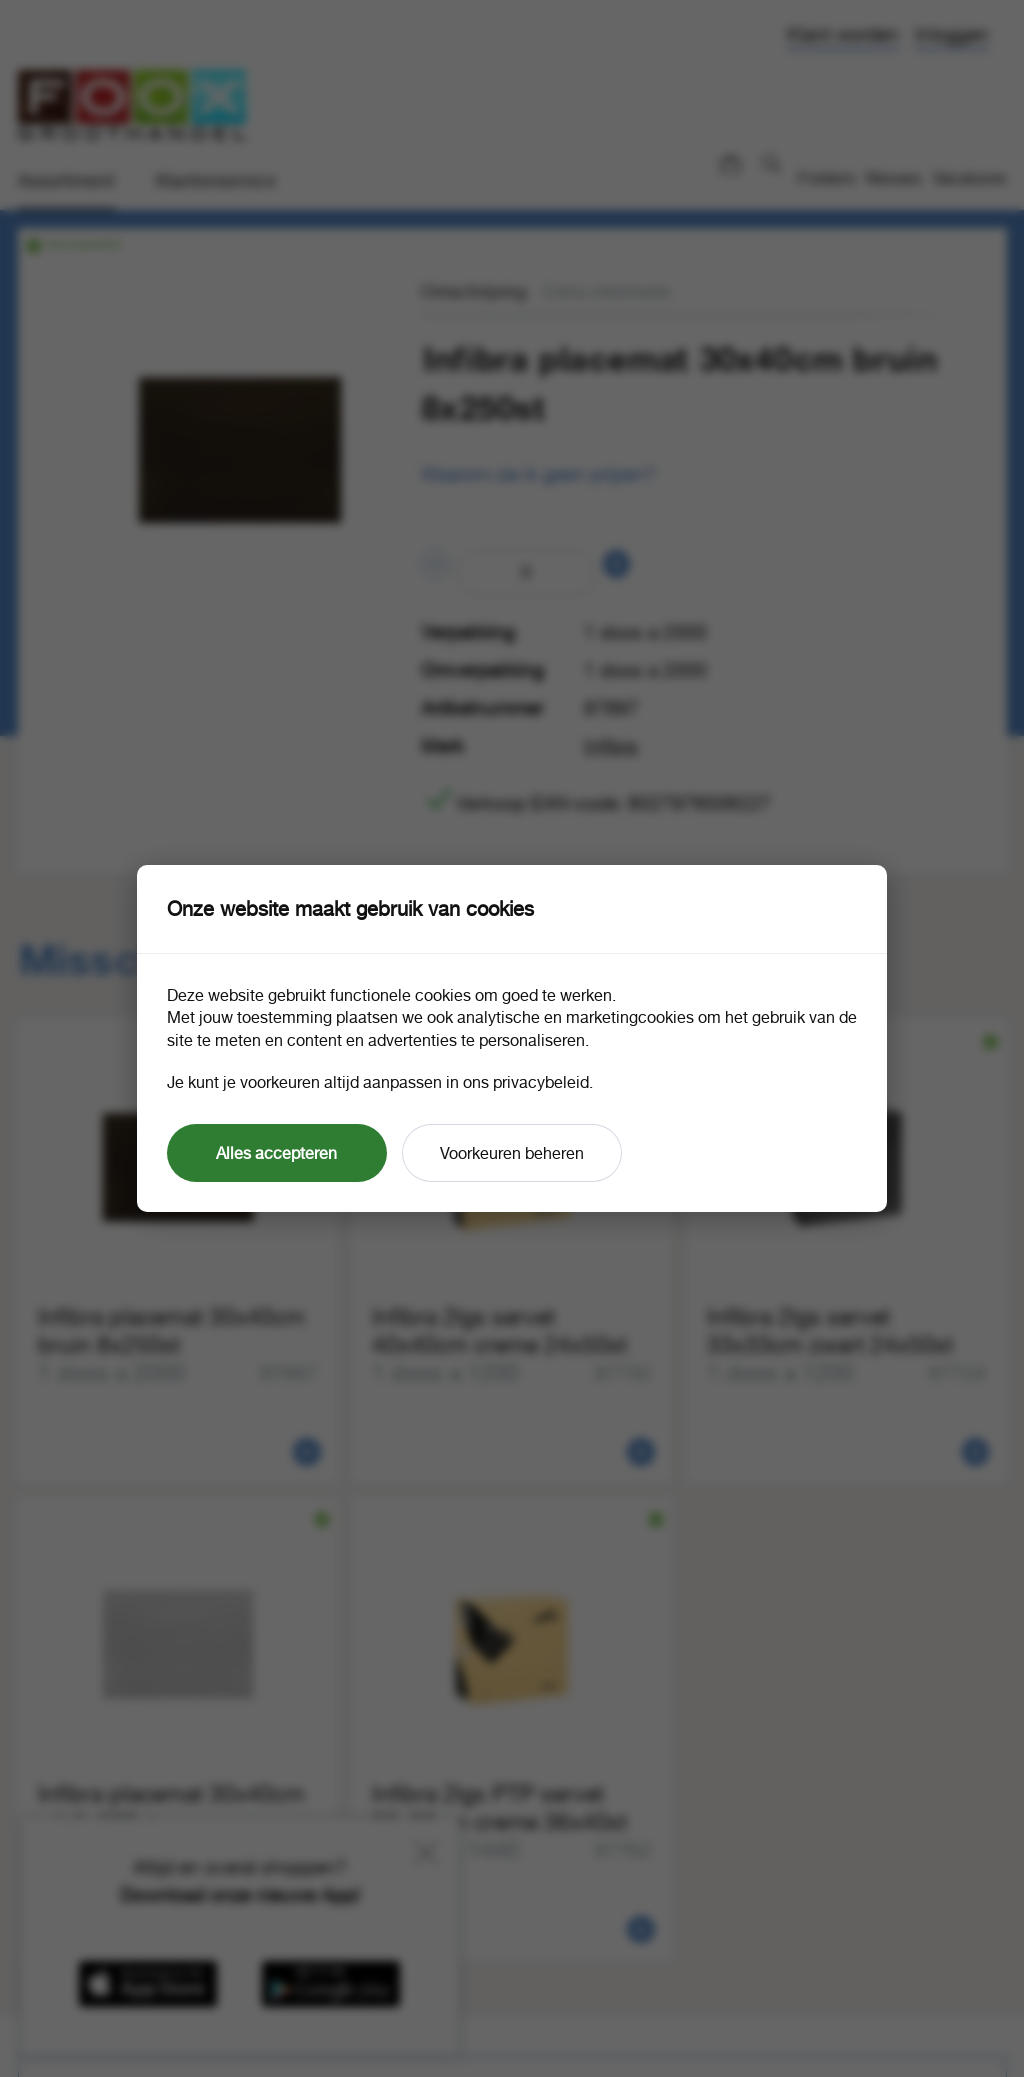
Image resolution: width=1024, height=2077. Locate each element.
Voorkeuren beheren (512, 1153)
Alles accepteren (276, 1153)
